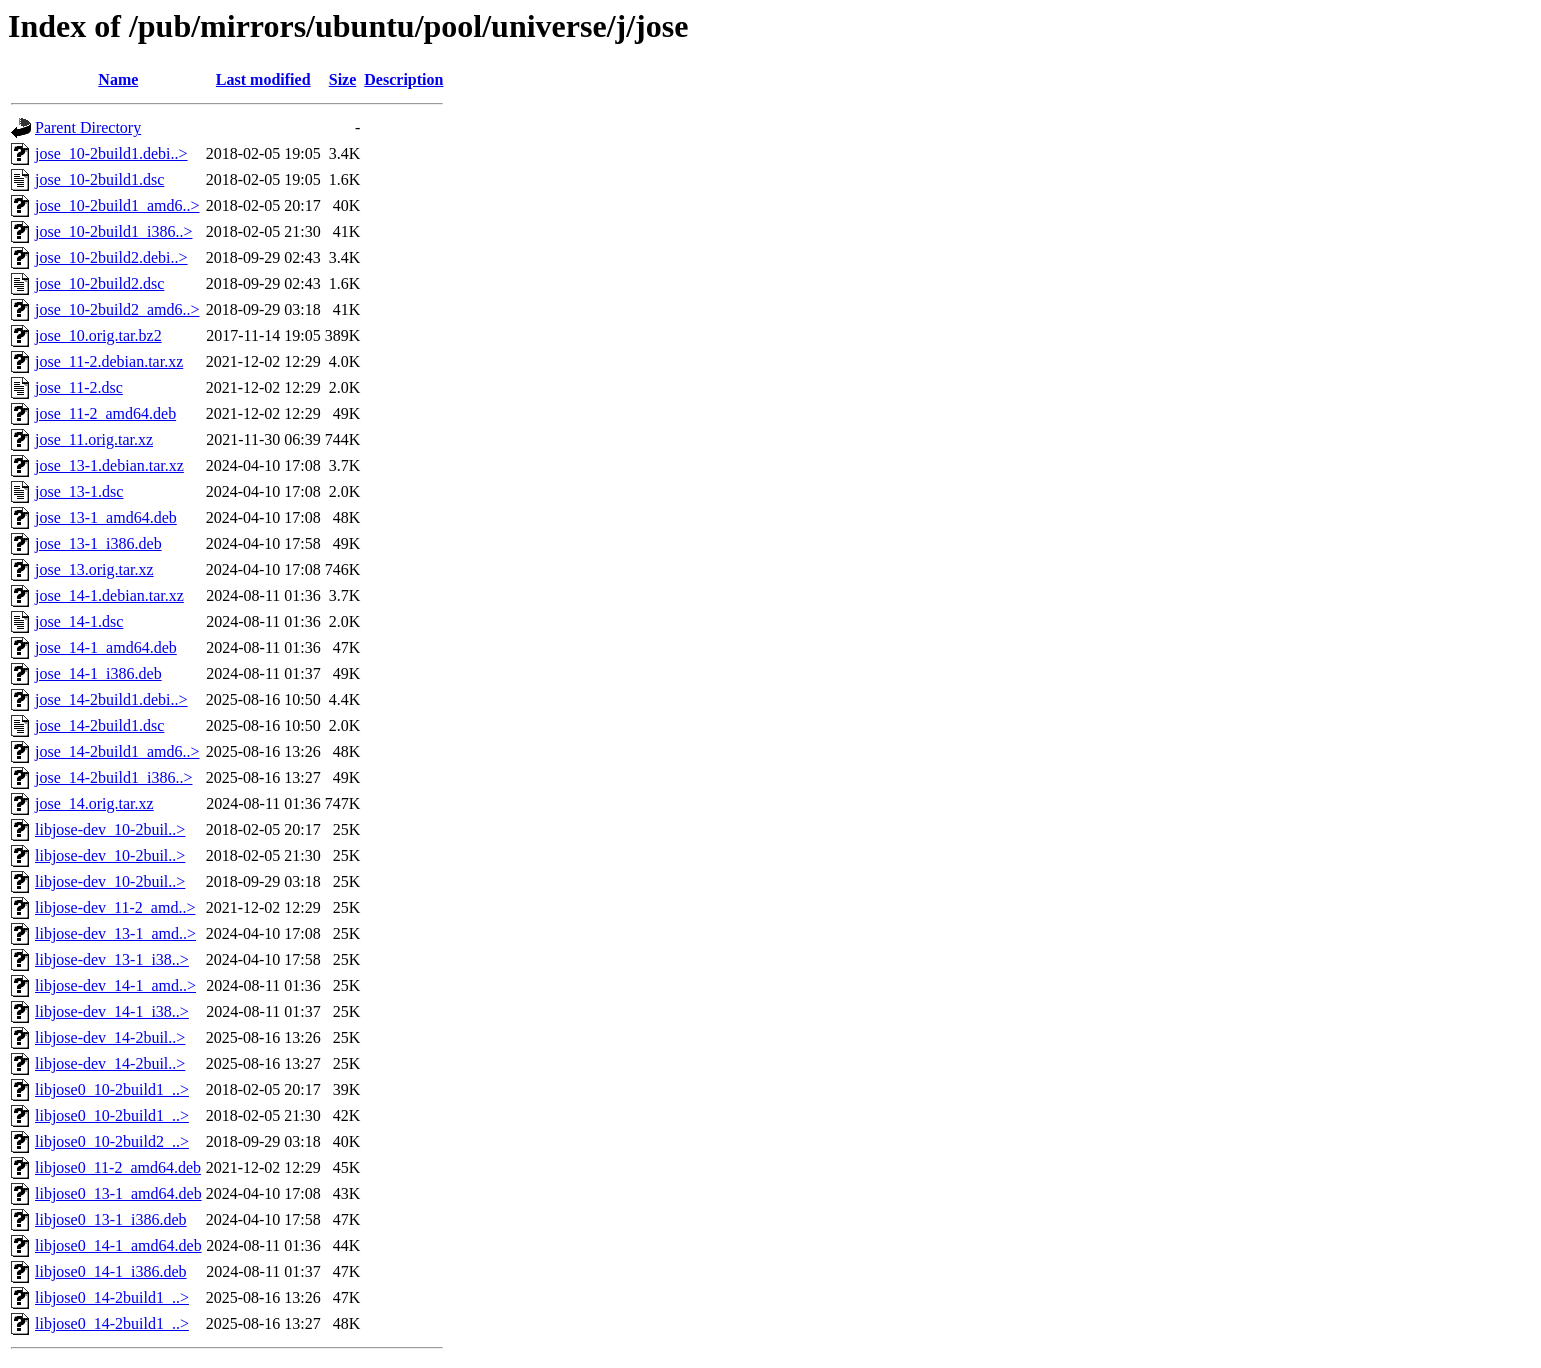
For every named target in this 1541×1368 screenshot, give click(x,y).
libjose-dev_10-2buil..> (110, 829)
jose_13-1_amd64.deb (106, 517)
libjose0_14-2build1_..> (112, 1297)
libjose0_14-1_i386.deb (111, 1271)
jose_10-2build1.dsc (99, 179)
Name (118, 79)
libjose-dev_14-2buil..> (110, 1037)
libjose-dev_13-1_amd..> (115, 933)
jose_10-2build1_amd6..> (117, 205)
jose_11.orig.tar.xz (94, 439)
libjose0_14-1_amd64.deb (118, 1245)
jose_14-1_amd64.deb (106, 647)
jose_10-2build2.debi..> (111, 257)
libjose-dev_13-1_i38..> (112, 959)
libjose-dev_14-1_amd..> (115, 985)
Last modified (263, 79)
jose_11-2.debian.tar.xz (109, 361)
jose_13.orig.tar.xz (94, 569)
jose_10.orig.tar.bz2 (98, 335)
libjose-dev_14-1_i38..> (112, 1011)
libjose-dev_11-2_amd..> (115, 907)
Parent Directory (88, 127)
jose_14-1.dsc (79, 621)
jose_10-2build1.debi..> (111, 153)
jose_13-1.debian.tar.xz (109, 465)
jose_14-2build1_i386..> (113, 777)
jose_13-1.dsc (79, 491)
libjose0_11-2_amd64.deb (118, 1167)
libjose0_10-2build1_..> (112, 1089)
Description (403, 79)
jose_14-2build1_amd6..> (117, 751)
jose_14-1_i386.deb (98, 673)
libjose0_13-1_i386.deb (111, 1219)
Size (343, 79)
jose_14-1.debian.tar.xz (109, 595)
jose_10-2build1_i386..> (113, 231)
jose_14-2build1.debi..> (111, 699)
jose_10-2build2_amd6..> (117, 309)
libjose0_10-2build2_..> (112, 1141)
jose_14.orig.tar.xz (94, 803)
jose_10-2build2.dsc (99, 283)
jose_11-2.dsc (79, 387)
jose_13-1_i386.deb (98, 543)
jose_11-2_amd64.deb (105, 413)
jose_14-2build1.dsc (99, 725)
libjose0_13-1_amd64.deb (118, 1193)
